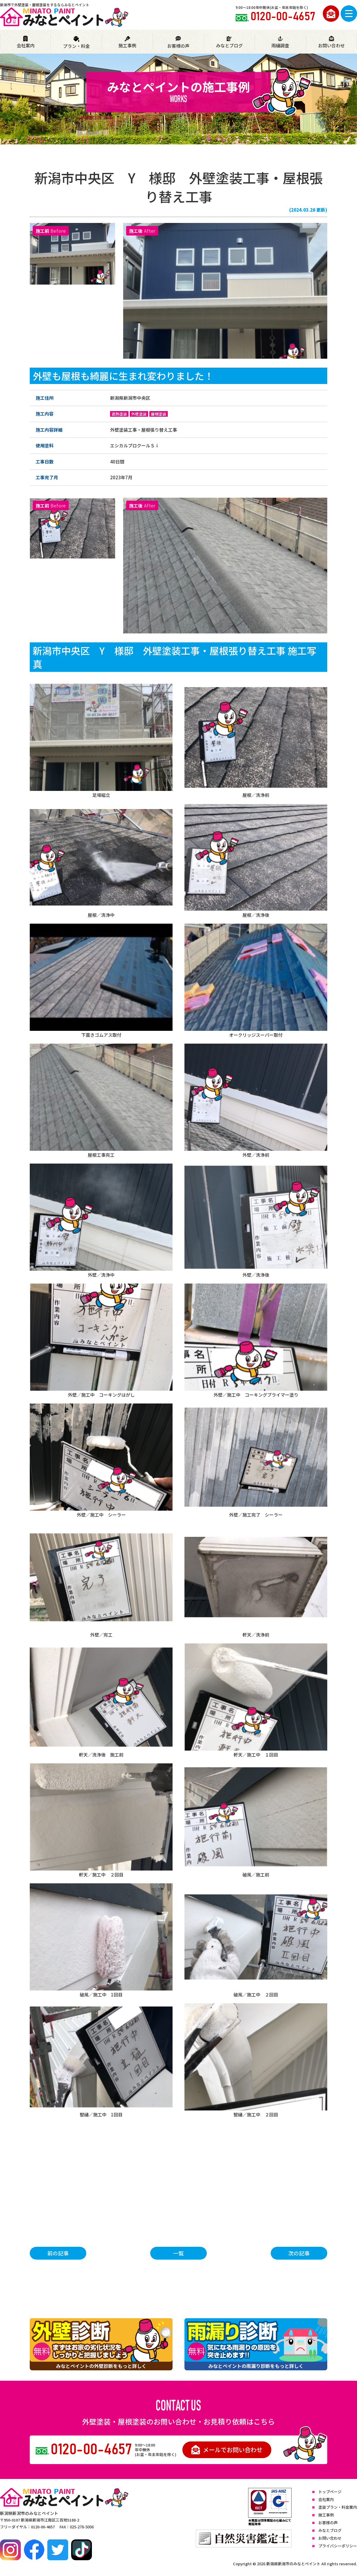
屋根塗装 (158, 414)
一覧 (178, 2253)
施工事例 (127, 42)
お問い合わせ (331, 42)
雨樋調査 (280, 42)
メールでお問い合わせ (226, 2449)
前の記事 (58, 2253)
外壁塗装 (139, 414)
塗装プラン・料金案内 (337, 2507)
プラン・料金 (76, 42)
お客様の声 (178, 42)
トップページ (330, 2491)
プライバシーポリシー (337, 2546)
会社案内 (26, 42)
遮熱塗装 (119, 414)
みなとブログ (229, 42)
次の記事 (299, 2253)
